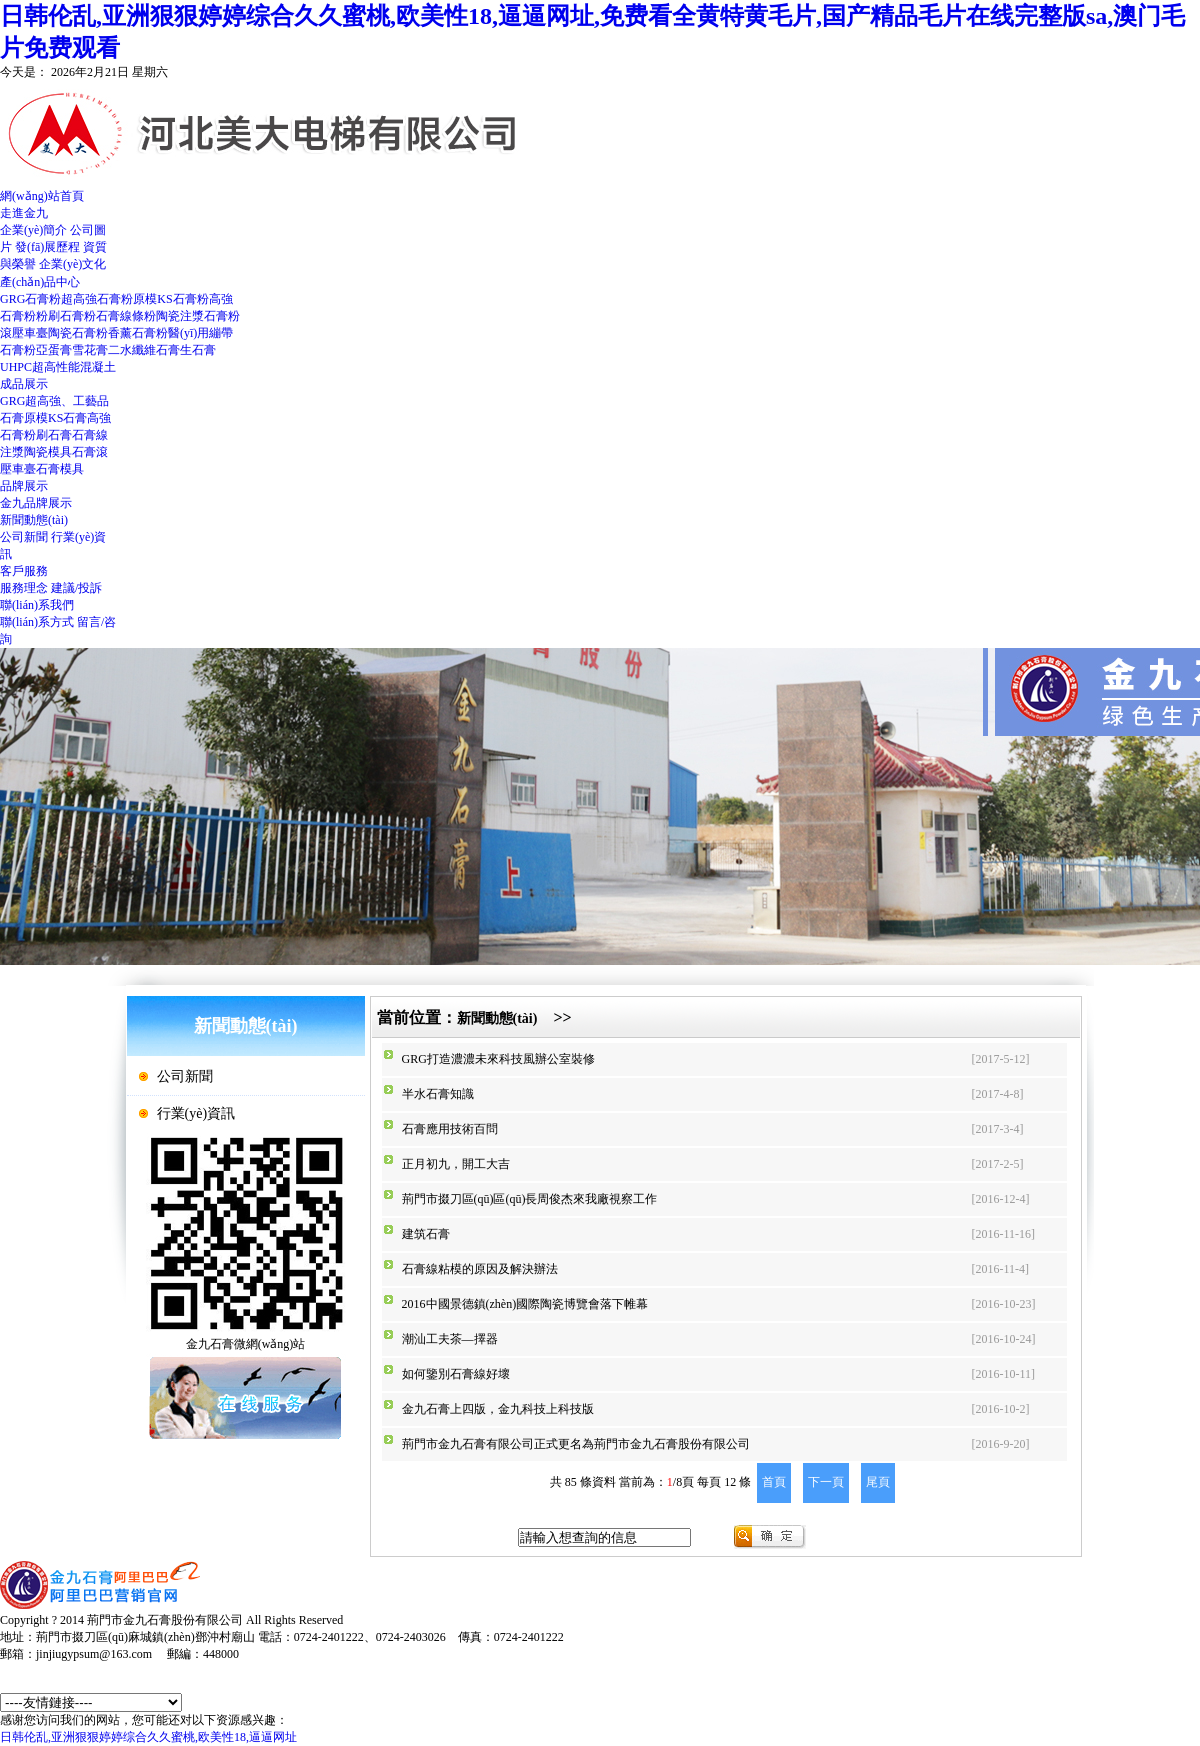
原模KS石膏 (55, 418)
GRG (12, 401)
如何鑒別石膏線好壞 (456, 1374)
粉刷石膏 (48, 435)
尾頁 (878, 1482)
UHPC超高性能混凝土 (58, 367)
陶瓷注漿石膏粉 (198, 316)
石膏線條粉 (126, 316)
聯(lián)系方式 (37, 622)
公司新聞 (24, 537)
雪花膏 (90, 350)
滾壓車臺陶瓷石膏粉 (54, 333)
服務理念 (24, 588)
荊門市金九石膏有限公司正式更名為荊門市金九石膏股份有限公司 (576, 1444)
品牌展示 (24, 486)
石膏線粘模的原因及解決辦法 (480, 1269)
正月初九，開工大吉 (456, 1164)
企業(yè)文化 (72, 264)
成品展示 (24, 384)
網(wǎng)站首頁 (42, 196)
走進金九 (24, 213)
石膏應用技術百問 (450, 1129)
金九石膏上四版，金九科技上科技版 (498, 1409)
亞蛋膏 (54, 350)
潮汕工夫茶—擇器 (450, 1339)
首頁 (774, 1482)
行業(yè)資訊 (196, 1113)
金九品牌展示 (36, 503)
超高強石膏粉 (97, 299)
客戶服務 (24, 571)
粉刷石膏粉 (66, 316)
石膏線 (90, 435)
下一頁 (826, 1482)
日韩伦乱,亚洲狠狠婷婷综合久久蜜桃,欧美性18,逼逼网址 (148, 1737)
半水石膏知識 (438, 1094)
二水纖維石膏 (144, 350)
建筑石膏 (426, 1234)
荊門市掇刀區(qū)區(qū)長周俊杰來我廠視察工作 (530, 1199)
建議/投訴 (76, 588)
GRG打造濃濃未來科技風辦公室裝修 (498, 1059)
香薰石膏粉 (138, 333)
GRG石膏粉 (30, 299)
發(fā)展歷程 (47, 247)
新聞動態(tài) (34, 520)
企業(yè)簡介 (33, 230)
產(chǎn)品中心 (40, 282)
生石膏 (198, 350)
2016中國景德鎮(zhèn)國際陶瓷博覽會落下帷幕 (525, 1304)
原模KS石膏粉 (170, 299)
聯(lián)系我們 (37, 605)
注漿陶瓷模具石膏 (48, 452)
